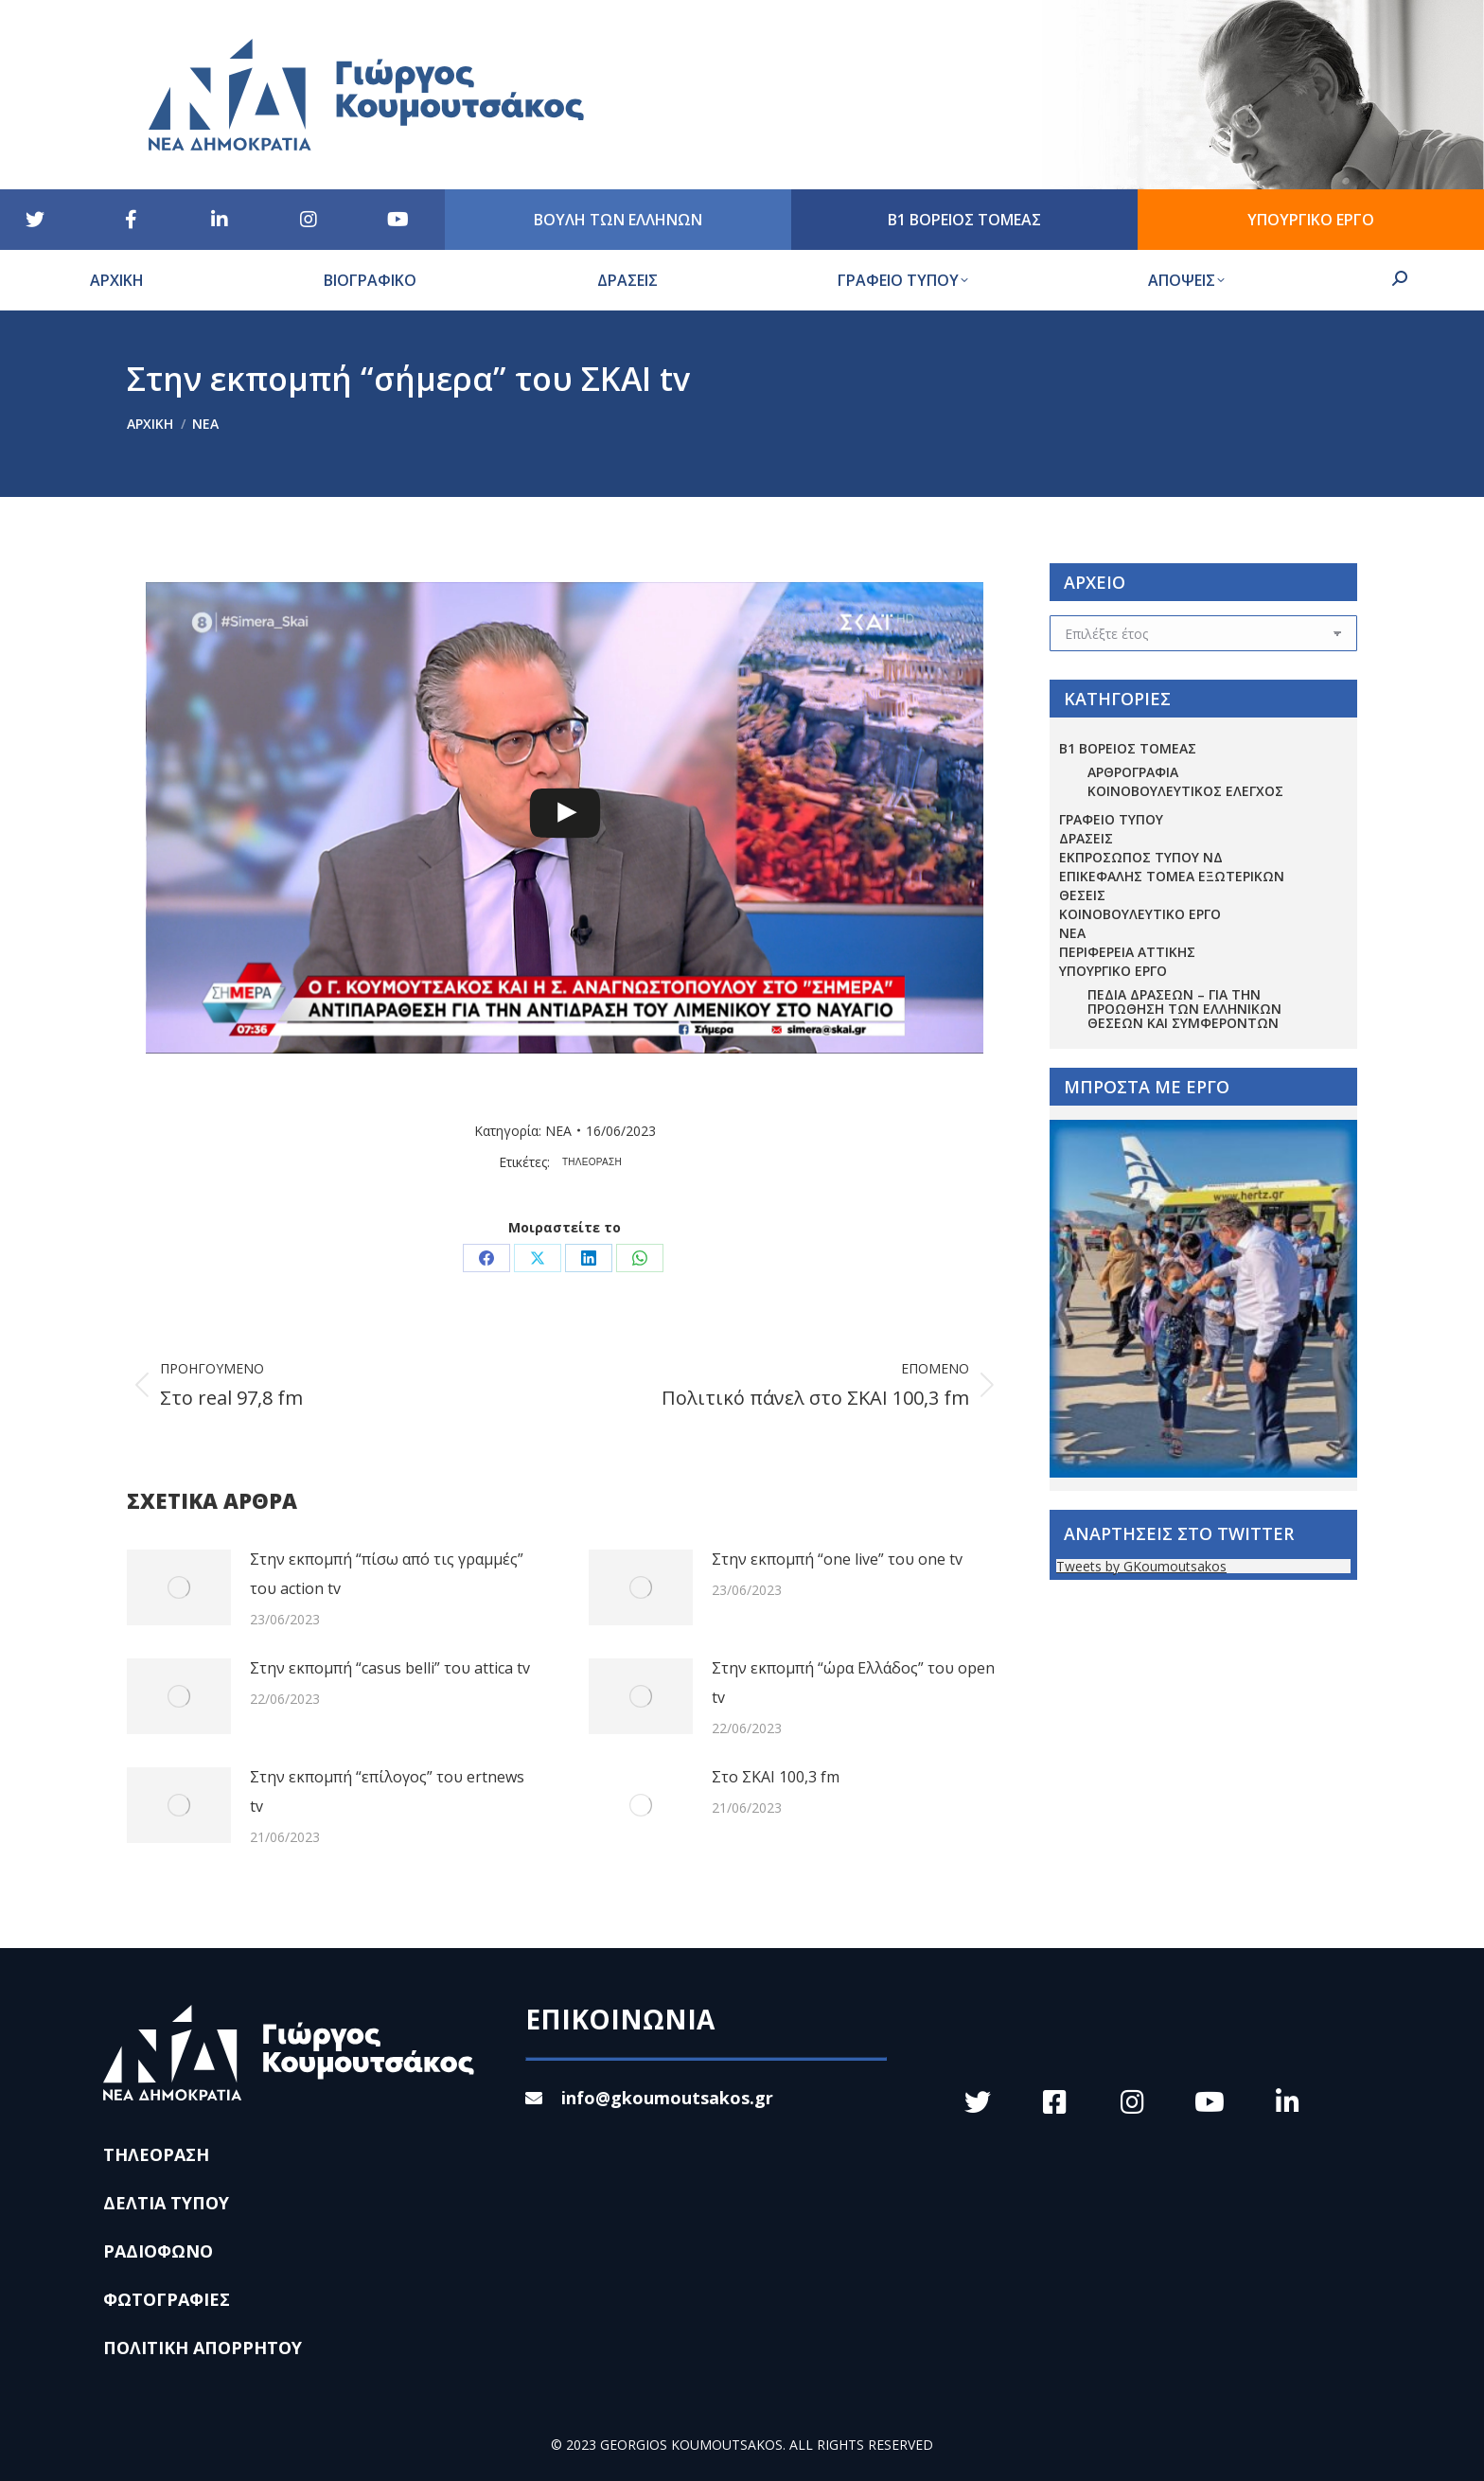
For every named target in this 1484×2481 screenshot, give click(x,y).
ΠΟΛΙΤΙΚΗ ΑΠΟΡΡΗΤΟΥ (202, 2347)
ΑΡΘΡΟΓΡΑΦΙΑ (1132, 772)
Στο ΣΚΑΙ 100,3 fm (775, 1776)
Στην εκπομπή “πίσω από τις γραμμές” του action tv (386, 1574)
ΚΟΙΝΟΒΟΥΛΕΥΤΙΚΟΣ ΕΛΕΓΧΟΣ (1185, 791)
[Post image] (179, 1587)
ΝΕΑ (558, 1131)
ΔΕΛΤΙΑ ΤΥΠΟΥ (166, 2202)
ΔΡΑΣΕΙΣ (1086, 838)
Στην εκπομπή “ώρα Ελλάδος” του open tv (853, 1682)
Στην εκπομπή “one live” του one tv (837, 1559)
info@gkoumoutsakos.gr (649, 2097)
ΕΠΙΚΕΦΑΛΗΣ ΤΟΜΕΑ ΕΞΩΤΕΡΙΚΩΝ (1171, 876)
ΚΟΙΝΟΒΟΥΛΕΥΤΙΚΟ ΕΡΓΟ (1140, 914)
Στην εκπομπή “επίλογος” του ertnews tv (387, 1791)
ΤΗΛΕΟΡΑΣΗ (592, 1162)
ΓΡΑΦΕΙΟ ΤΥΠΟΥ (1111, 819)
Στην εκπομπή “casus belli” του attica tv (390, 1667)
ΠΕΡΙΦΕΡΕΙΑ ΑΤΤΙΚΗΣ (1127, 952)
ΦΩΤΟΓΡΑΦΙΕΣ (166, 2299)
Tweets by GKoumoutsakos (1141, 1566)
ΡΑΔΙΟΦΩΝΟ (158, 2251)
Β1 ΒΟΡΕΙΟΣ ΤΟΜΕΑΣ (1127, 748)
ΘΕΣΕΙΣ (1082, 895)
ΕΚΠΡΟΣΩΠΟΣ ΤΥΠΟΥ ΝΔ (1141, 857)
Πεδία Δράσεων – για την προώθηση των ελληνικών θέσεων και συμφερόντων (1184, 1008)
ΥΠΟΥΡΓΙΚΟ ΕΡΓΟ (1113, 971)
